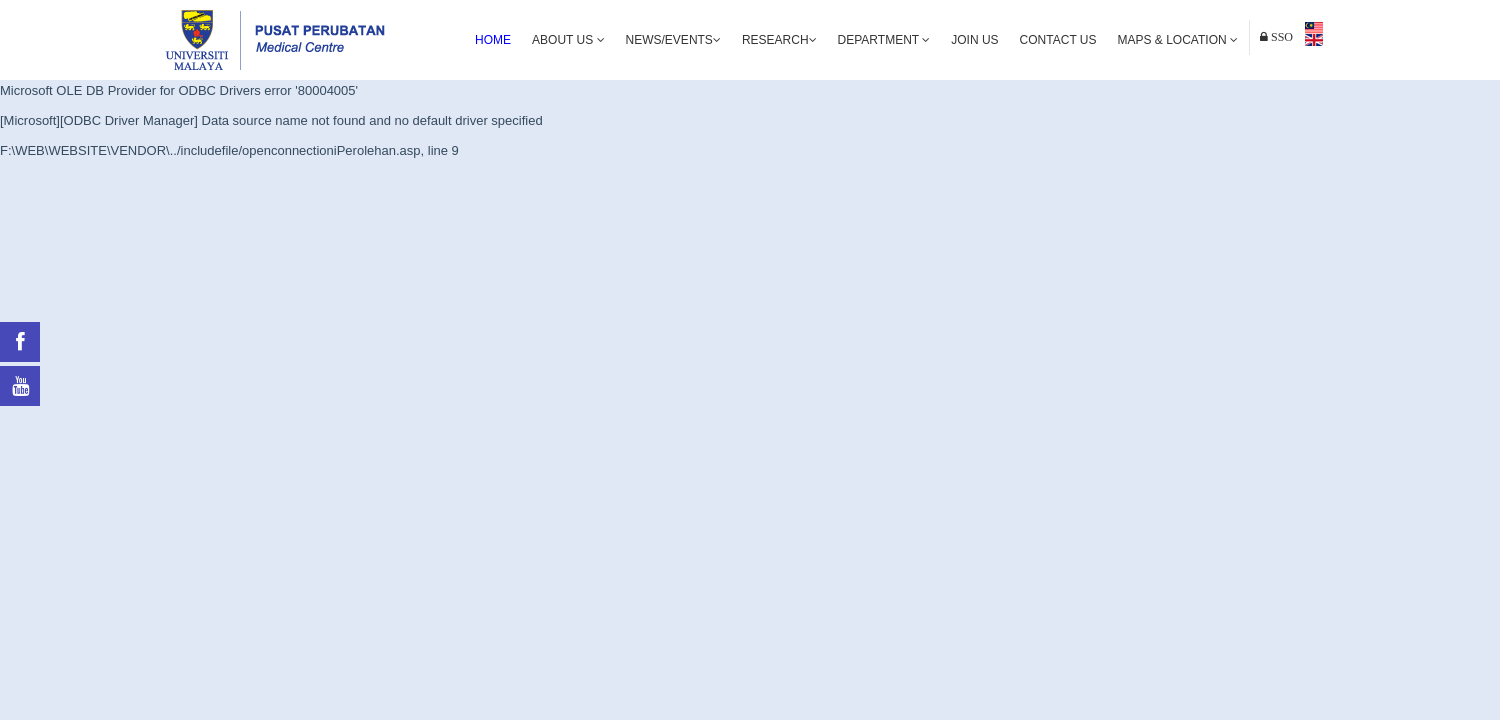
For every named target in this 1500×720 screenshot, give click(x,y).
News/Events (673, 40)
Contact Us (1058, 40)
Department (884, 40)
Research (779, 40)
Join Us (974, 40)
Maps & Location (1178, 40)
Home (493, 40)
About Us (568, 40)
